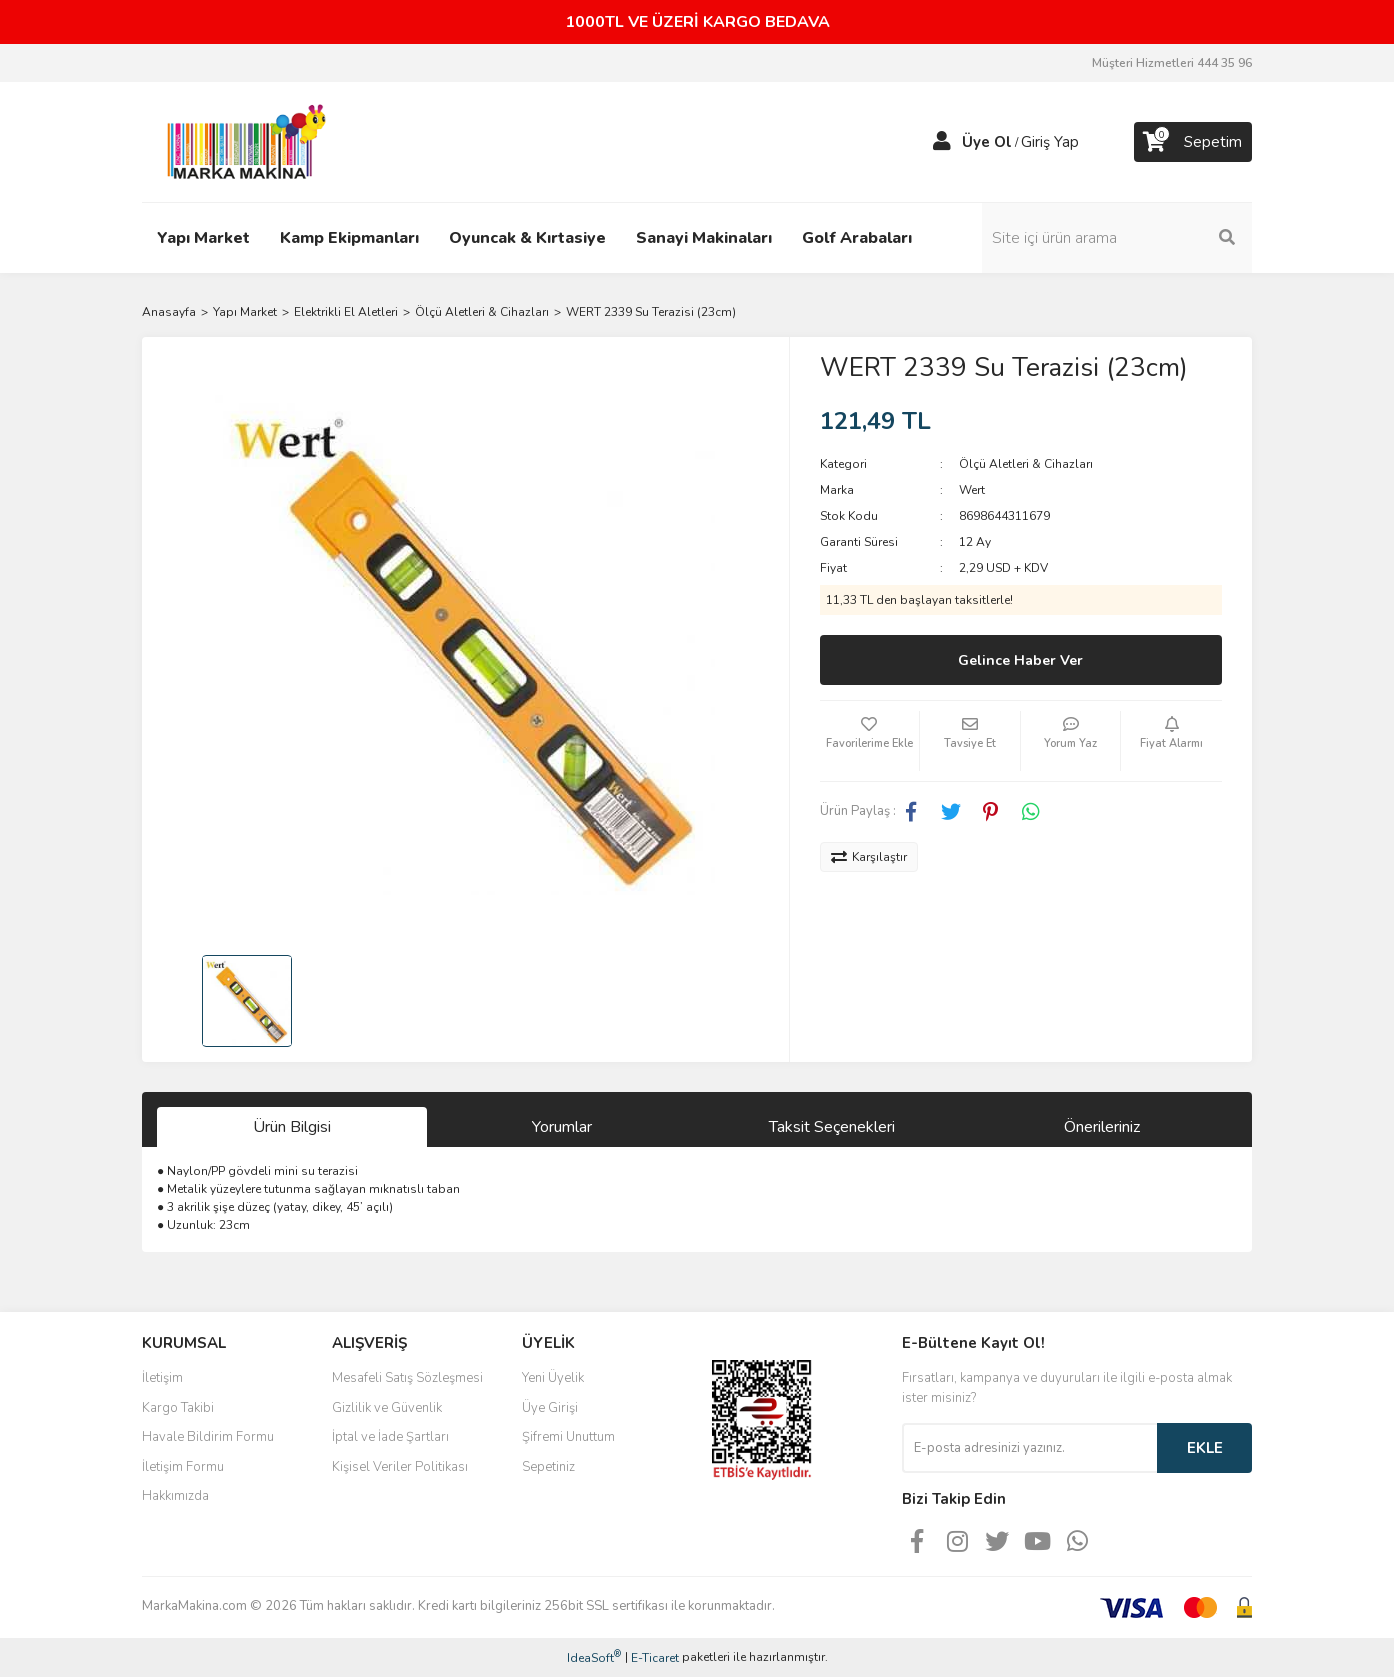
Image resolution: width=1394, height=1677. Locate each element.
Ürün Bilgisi (292, 1127)
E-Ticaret (655, 1658)
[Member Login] (942, 142)
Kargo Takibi (178, 1408)
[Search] (1117, 238)
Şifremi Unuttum (568, 1437)
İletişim (162, 1378)
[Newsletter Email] (1029, 1448)
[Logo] (241, 141)
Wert (972, 490)
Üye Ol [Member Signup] (987, 142)
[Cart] (1193, 142)
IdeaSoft (594, 1657)
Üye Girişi (550, 1408)
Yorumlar (562, 1127)
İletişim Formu (183, 1467)
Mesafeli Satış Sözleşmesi (407, 1378)
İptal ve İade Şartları (390, 1437)
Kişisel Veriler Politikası (400, 1467)
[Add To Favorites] (870, 741)
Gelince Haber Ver (1020, 660)
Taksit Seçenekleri (832, 1127)
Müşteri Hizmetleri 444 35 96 (1172, 63)
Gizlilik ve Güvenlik (387, 1408)
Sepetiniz (548, 1467)
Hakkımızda (175, 1496)
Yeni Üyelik (553, 1378)
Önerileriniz (1102, 1127)
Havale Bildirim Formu (208, 1437)
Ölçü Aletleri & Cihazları (1026, 464)
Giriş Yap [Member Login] (1050, 142)
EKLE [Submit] (1205, 1448)
